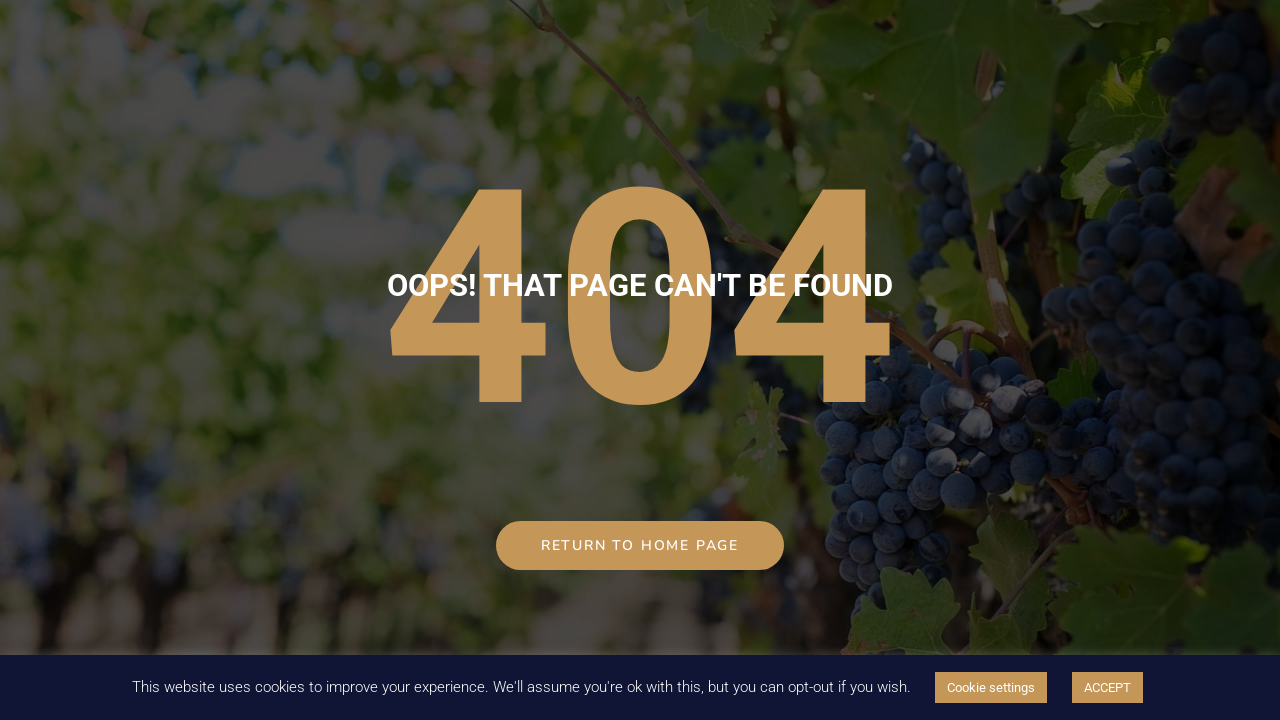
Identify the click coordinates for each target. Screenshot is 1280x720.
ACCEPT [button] (1107, 687)
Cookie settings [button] (991, 687)
